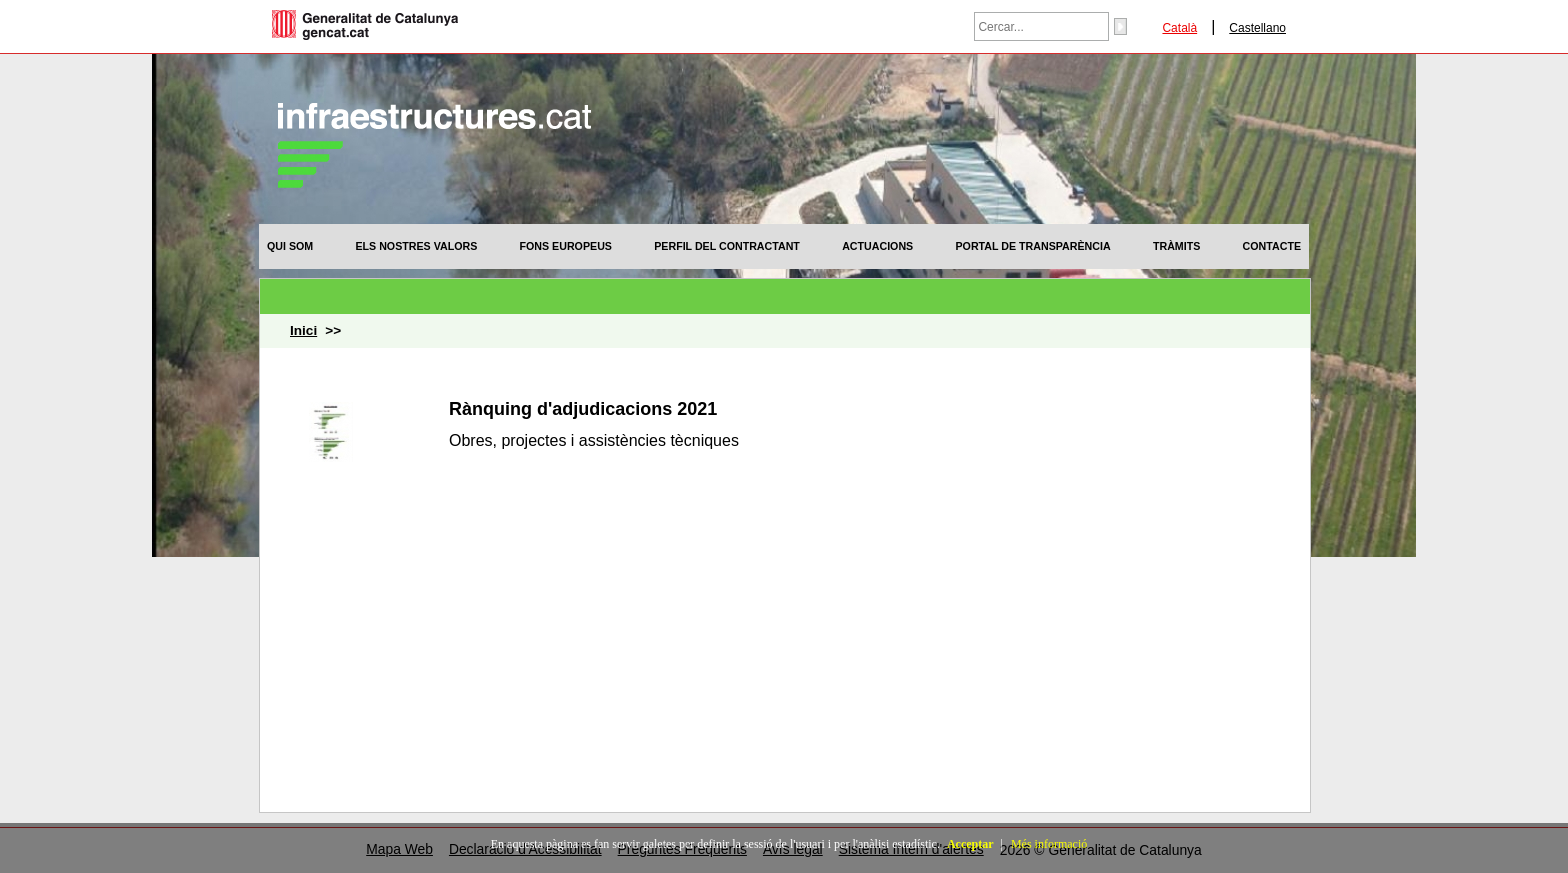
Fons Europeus (566, 246)
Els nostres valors (416, 246)
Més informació (1049, 844)
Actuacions (877, 246)
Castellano (1257, 28)
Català (1179, 28)
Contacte (1272, 246)
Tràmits (1176, 246)
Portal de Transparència (1033, 246)
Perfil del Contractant (727, 246)
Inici (303, 330)
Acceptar (970, 844)
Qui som (290, 246)
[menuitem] (290, 246)
